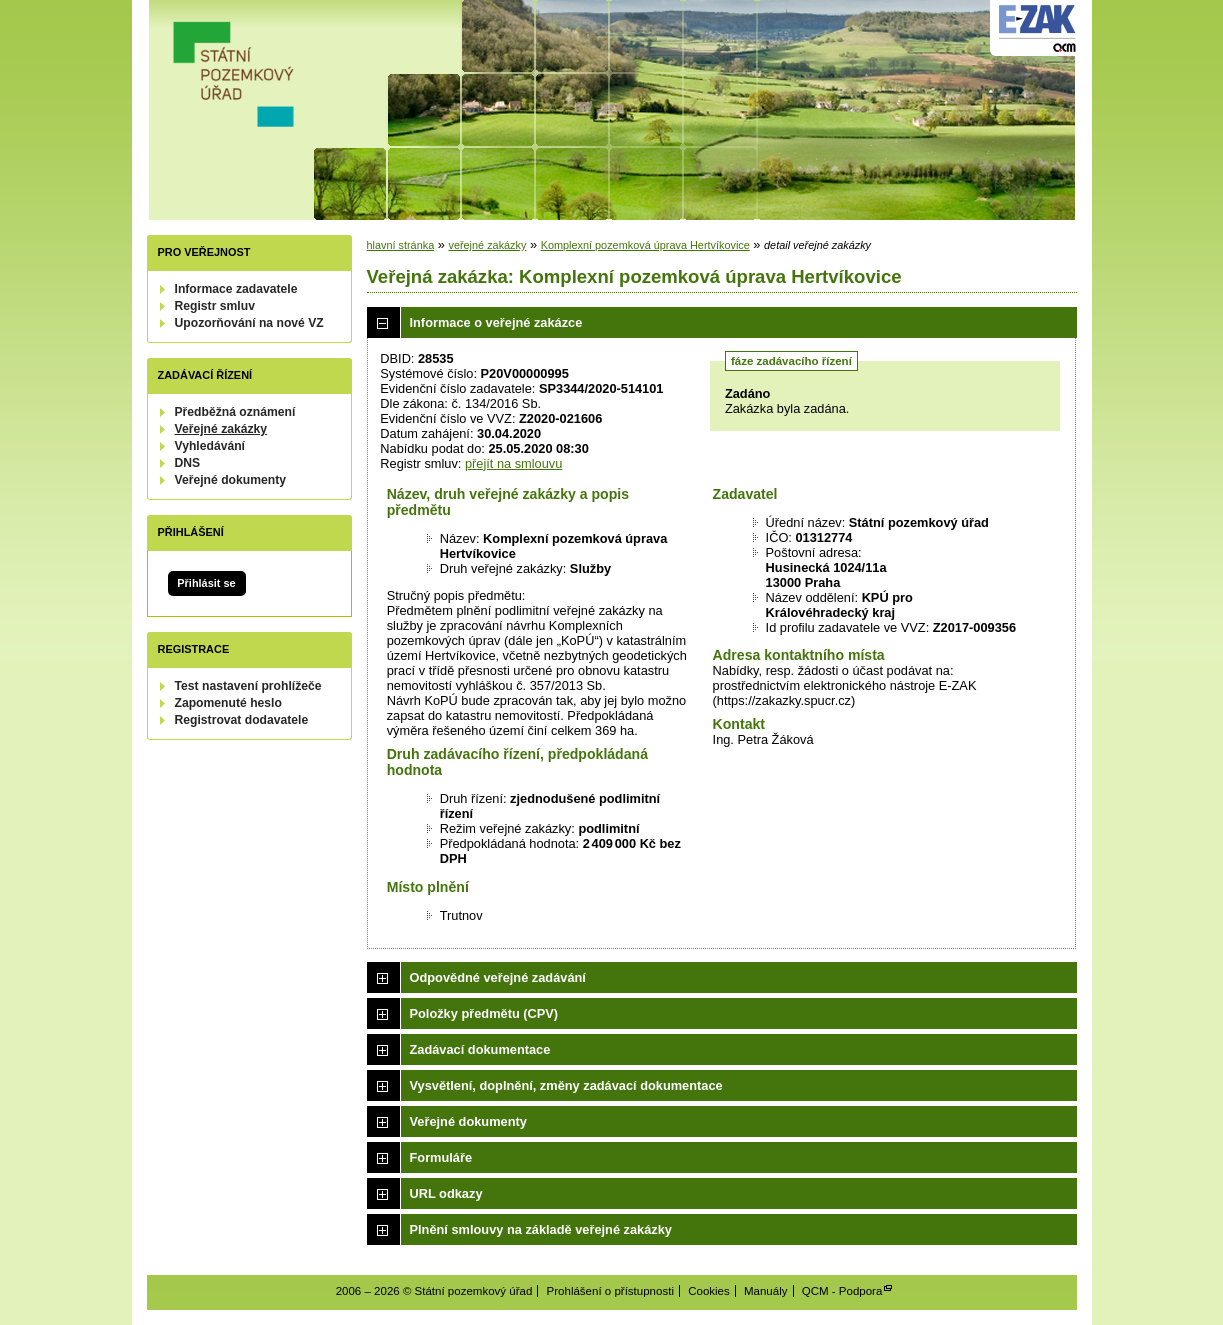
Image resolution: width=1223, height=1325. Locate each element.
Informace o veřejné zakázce (496, 322)
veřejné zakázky (487, 245)
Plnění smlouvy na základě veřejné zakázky (541, 1229)
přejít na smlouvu (513, 463)
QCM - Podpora (842, 1291)
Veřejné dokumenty (230, 480)
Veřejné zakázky (221, 429)
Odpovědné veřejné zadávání (498, 977)
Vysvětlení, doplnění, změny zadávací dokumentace (566, 1085)
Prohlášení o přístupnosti (610, 1291)
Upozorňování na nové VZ (249, 323)
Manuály (766, 1291)
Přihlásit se (206, 583)
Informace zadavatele (236, 289)
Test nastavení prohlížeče (248, 686)
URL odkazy (446, 1193)
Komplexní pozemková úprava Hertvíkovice (645, 245)
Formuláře (441, 1157)
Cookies (709, 1291)
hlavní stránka (401, 245)
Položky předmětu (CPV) (484, 1013)
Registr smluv (215, 306)
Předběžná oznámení (235, 412)
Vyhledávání (210, 446)
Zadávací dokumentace (480, 1049)
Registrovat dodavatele (242, 720)
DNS (188, 463)
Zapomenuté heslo (228, 703)
